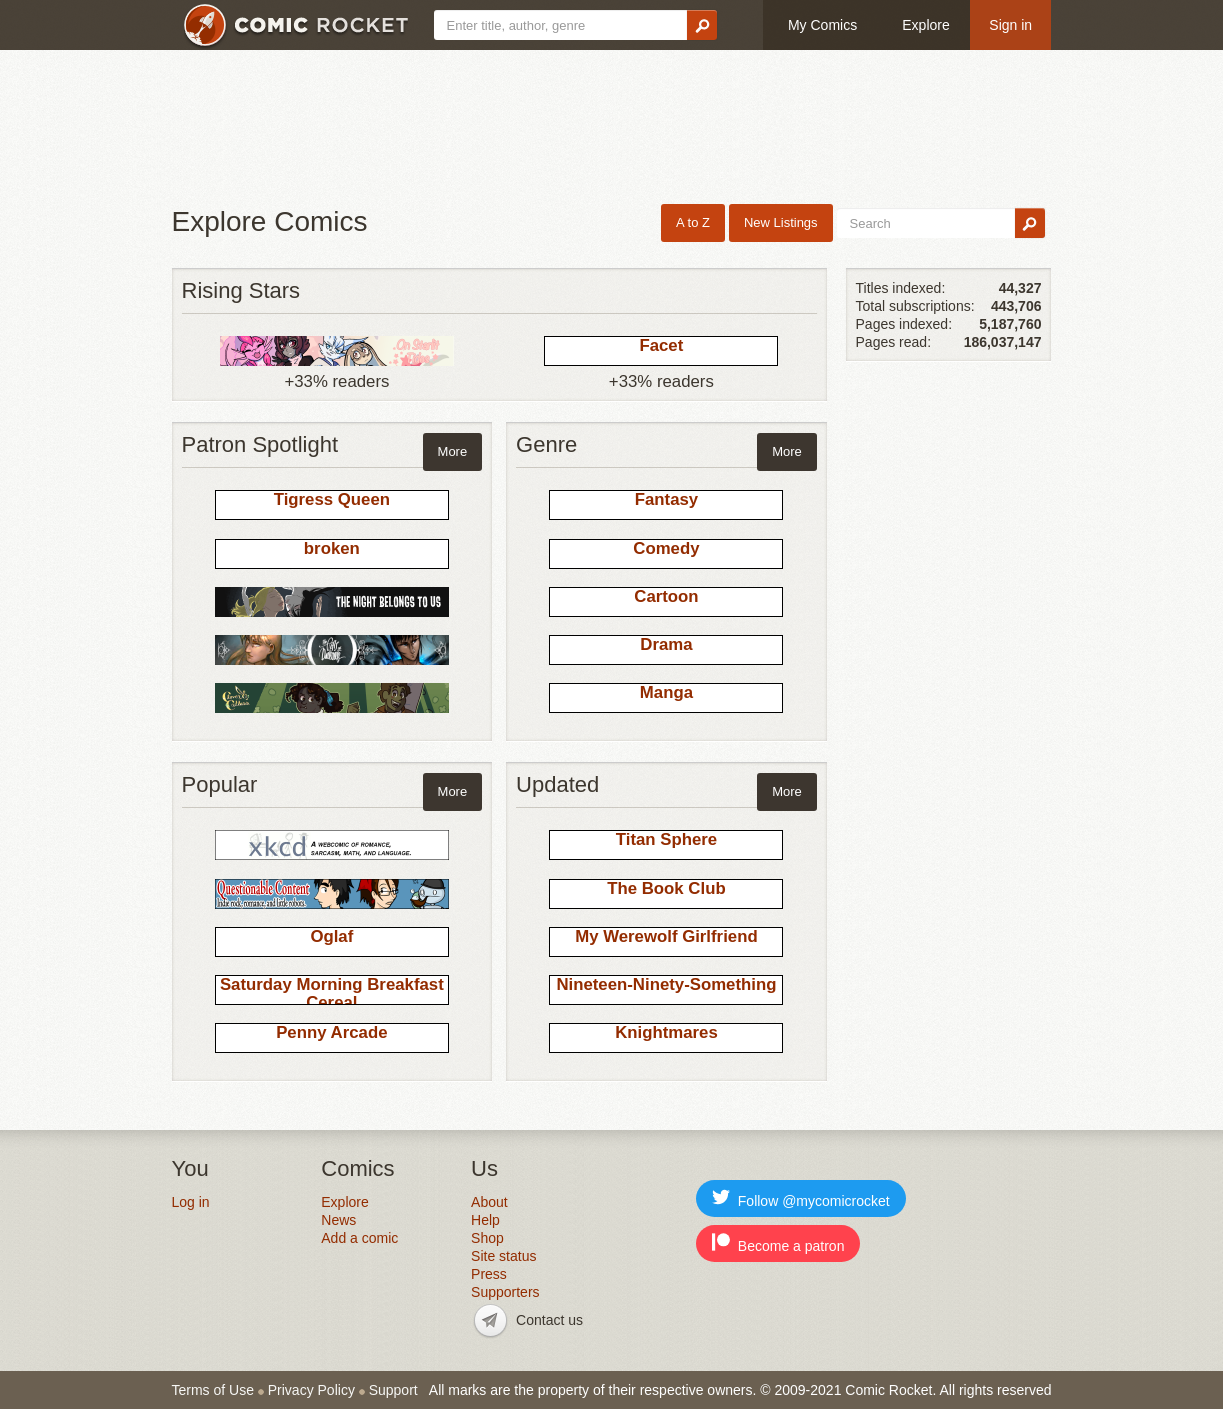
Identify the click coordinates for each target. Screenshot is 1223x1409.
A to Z (693, 222)
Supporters (505, 1292)
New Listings (781, 222)
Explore (925, 25)
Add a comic (359, 1238)
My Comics (822, 25)
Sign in (1010, 25)
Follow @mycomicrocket (801, 1198)
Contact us (549, 1320)
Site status (503, 1256)
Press (489, 1274)
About (489, 1202)
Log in (191, 1202)
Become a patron (778, 1243)
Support (393, 1390)
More (453, 451)
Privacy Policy (311, 1390)
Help (485, 1220)
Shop (487, 1238)
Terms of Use (213, 1390)
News (338, 1220)
